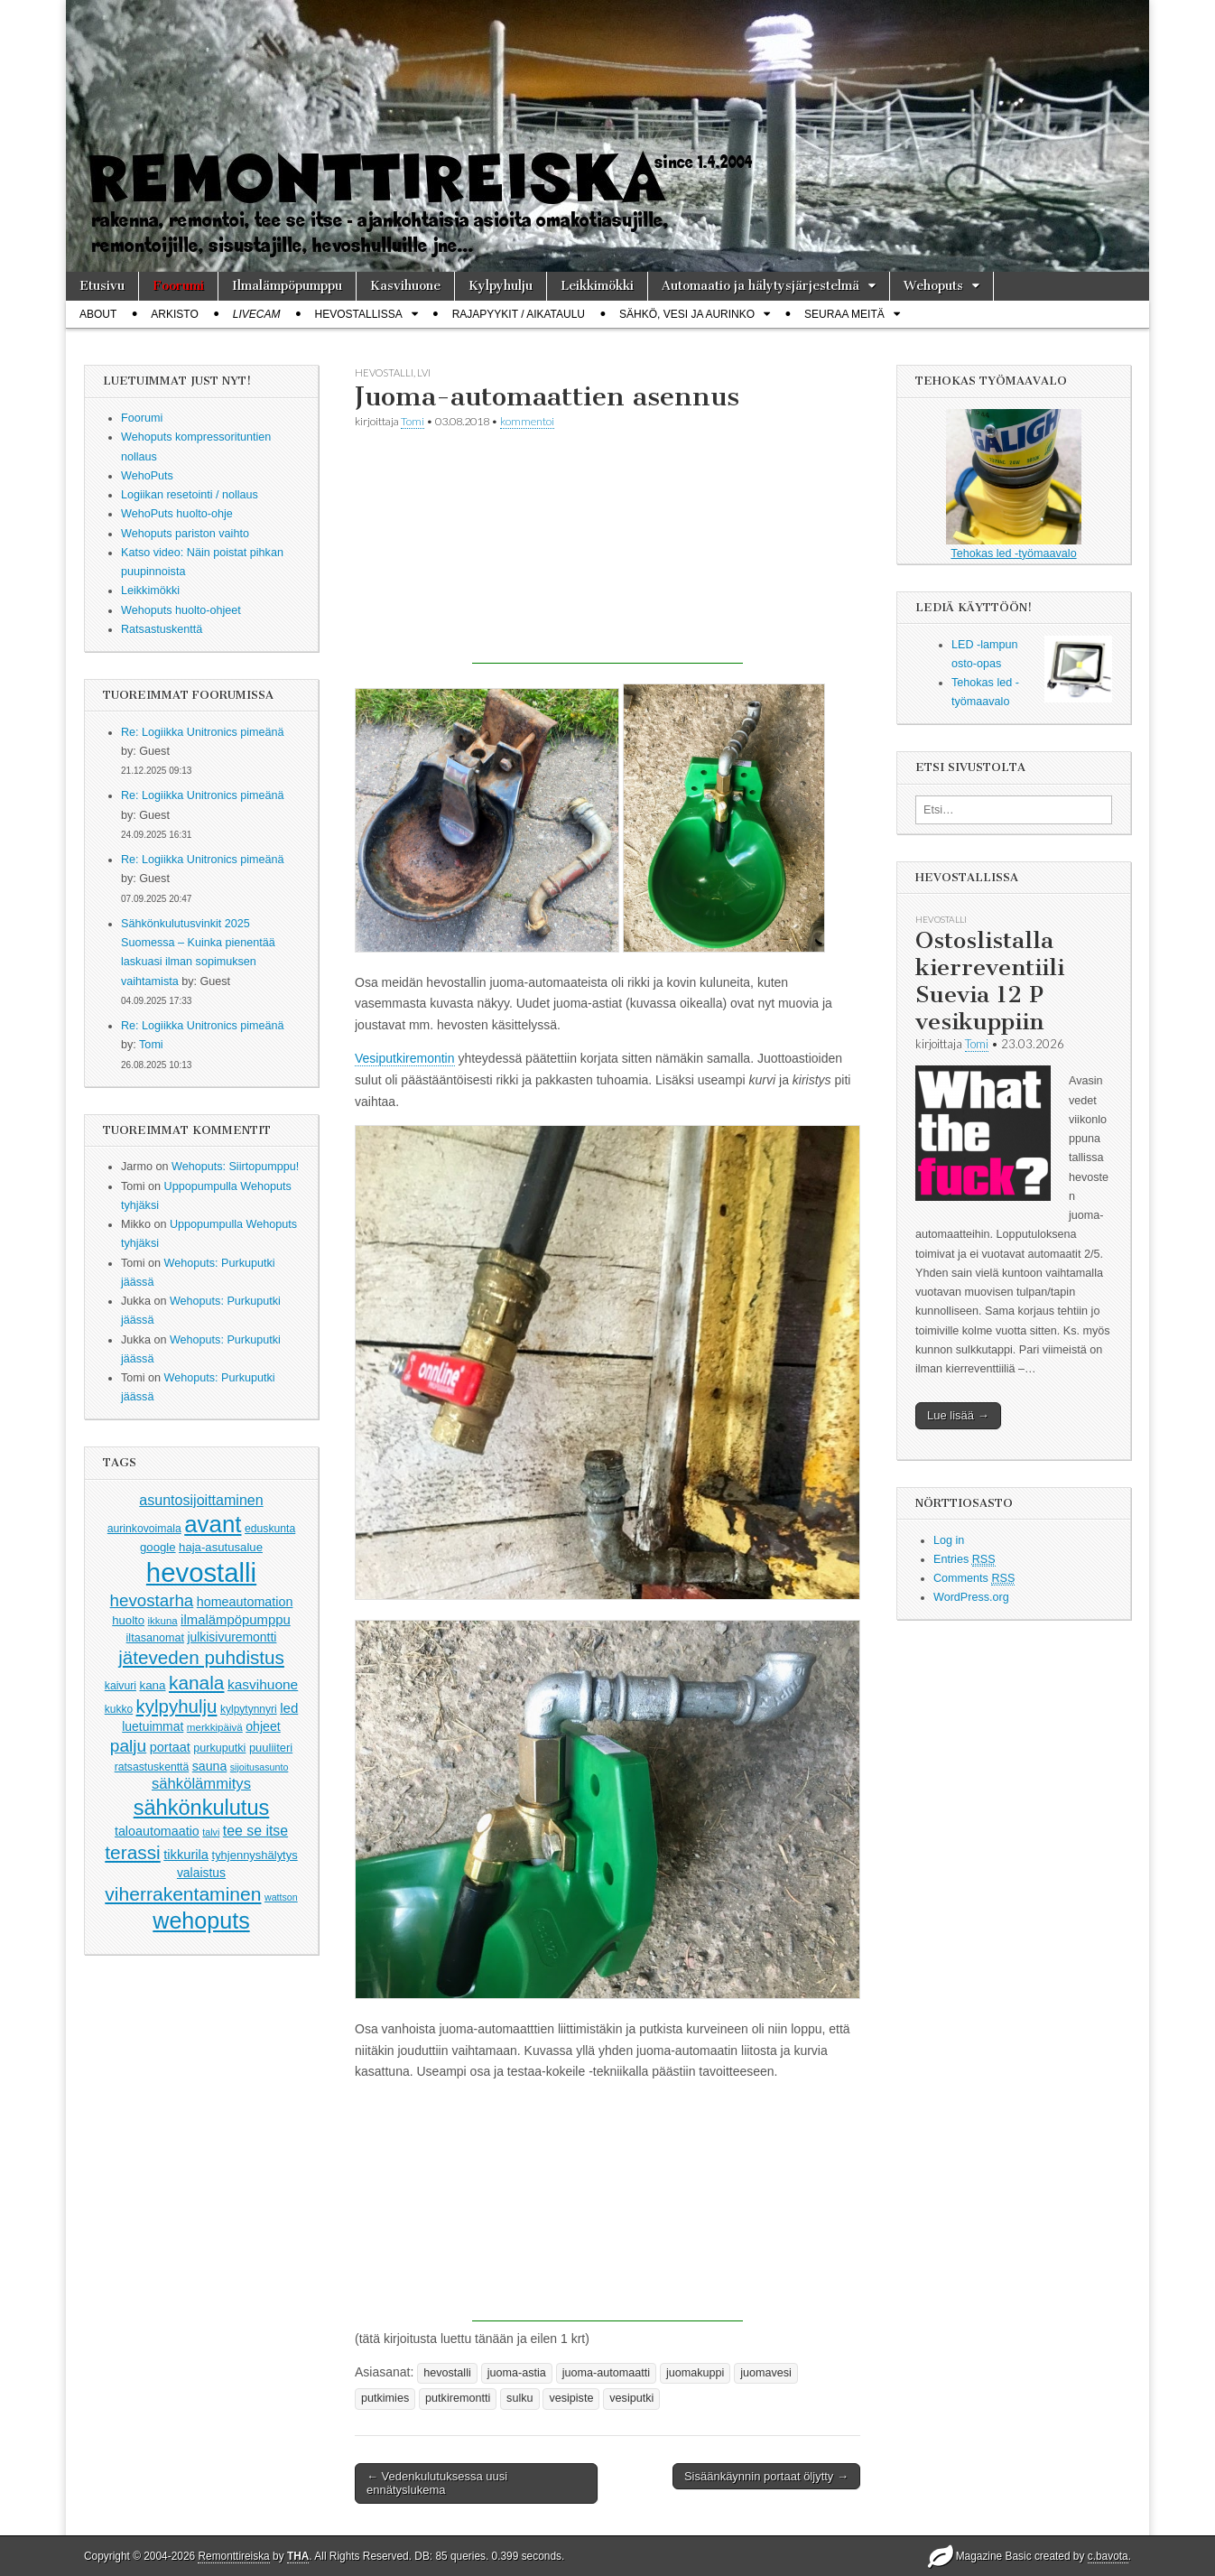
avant (212, 1524)
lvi (424, 372)
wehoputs (201, 1920)
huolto (128, 1620)
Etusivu (102, 285)
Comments (974, 1579)
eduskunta (270, 1528)
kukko (119, 1709)
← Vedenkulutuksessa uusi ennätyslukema (436, 2483)
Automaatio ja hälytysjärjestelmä (760, 285)
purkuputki (219, 1748)
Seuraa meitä (844, 314)
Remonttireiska (233, 2556)
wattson (281, 1897)
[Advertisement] (607, 551)
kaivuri (120, 1685)
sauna (209, 1766)
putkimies (385, 2398)
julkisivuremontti (231, 1637)
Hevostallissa (359, 314)
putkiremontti (457, 2398)
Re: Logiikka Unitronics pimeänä (202, 732)
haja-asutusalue (221, 1547)
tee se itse (255, 1830)
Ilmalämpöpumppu (287, 285)
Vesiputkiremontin (405, 1058)
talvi (210, 1832)
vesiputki (631, 2398)
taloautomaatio (157, 1831)
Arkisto (174, 314)
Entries (964, 1560)
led (289, 1708)
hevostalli (201, 1572)
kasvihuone (262, 1684)
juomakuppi (695, 2373)
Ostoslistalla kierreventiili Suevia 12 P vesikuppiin (989, 981)
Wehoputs (933, 285)
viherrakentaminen (183, 1893)
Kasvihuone (405, 285)
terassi (132, 1852)
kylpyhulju (177, 1706)
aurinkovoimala (144, 1528)
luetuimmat (152, 1726)
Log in (948, 1540)
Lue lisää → (958, 1415)
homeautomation (245, 1602)
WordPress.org (971, 1597)
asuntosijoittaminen (201, 1500)
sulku (519, 2398)
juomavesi (766, 2373)
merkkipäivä (215, 1727)
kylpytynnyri (248, 1709)
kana (153, 1685)
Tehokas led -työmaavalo (1013, 484)
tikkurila (186, 1854)
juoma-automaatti (606, 2373)
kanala (196, 1682)
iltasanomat (155, 1638)
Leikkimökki (597, 285)
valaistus (201, 1872)
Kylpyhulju (500, 285)
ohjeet (263, 1726)
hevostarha (152, 1600)
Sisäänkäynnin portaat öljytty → (766, 2476)
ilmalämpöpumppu (236, 1620)
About (97, 314)
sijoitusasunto (259, 1767)
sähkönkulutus (202, 1807)
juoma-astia (516, 2373)
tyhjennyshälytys (255, 1855)
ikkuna (163, 1620)
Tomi (151, 1044)
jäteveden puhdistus (201, 1657)
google (158, 1547)
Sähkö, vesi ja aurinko (687, 314)
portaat (170, 1747)
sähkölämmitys (201, 1783)
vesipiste (571, 2398)
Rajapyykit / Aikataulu (518, 314)
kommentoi (527, 421)
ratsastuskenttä (152, 1767)
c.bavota (1108, 2556)
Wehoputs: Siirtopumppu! (235, 1166)
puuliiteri (270, 1747)
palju (128, 1745)
